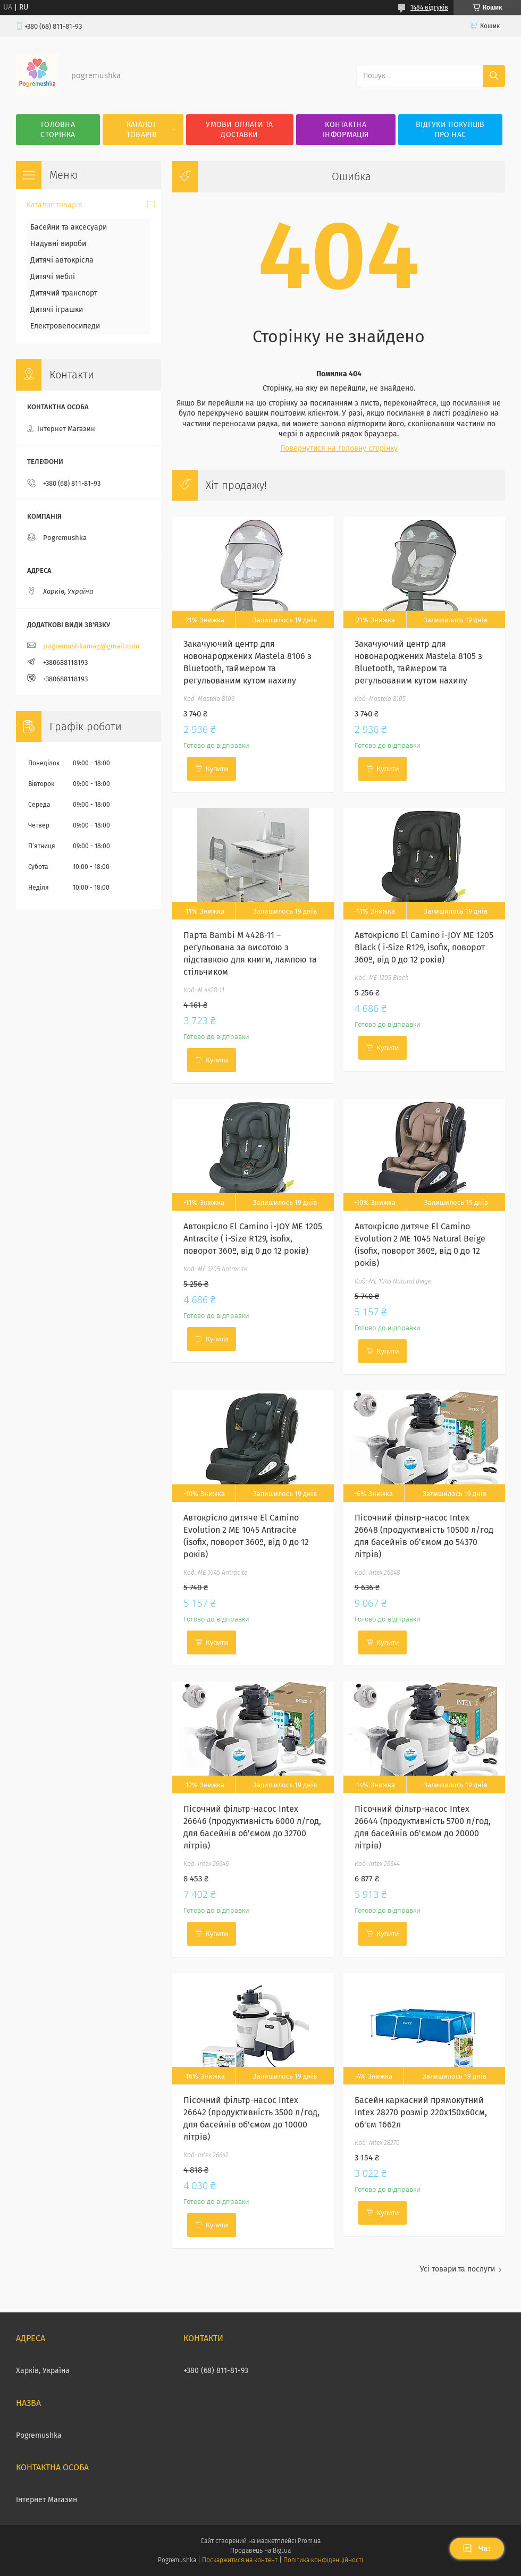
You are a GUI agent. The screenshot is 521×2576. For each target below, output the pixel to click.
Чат (477, 2548)
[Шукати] (494, 76)
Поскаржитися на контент (239, 2560)
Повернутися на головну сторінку (339, 448)
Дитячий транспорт (63, 293)
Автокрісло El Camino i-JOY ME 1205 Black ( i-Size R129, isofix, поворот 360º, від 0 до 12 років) (424, 947)
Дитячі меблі (52, 276)
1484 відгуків (429, 7)
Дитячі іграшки (56, 309)
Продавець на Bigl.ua (260, 2550)
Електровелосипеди (65, 326)
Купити (217, 769)
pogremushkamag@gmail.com (91, 646)
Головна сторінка (57, 129)
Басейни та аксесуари (68, 227)
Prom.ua (309, 2541)
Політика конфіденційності (323, 2560)
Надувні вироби (58, 243)
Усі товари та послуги (457, 2269)
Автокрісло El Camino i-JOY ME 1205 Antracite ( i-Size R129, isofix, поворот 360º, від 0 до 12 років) (252, 1238)
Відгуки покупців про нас (450, 129)
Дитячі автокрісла (62, 260)
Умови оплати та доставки (239, 129)
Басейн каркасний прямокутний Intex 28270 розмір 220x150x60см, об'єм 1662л (421, 2112)
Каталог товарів (142, 129)
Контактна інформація (345, 129)
